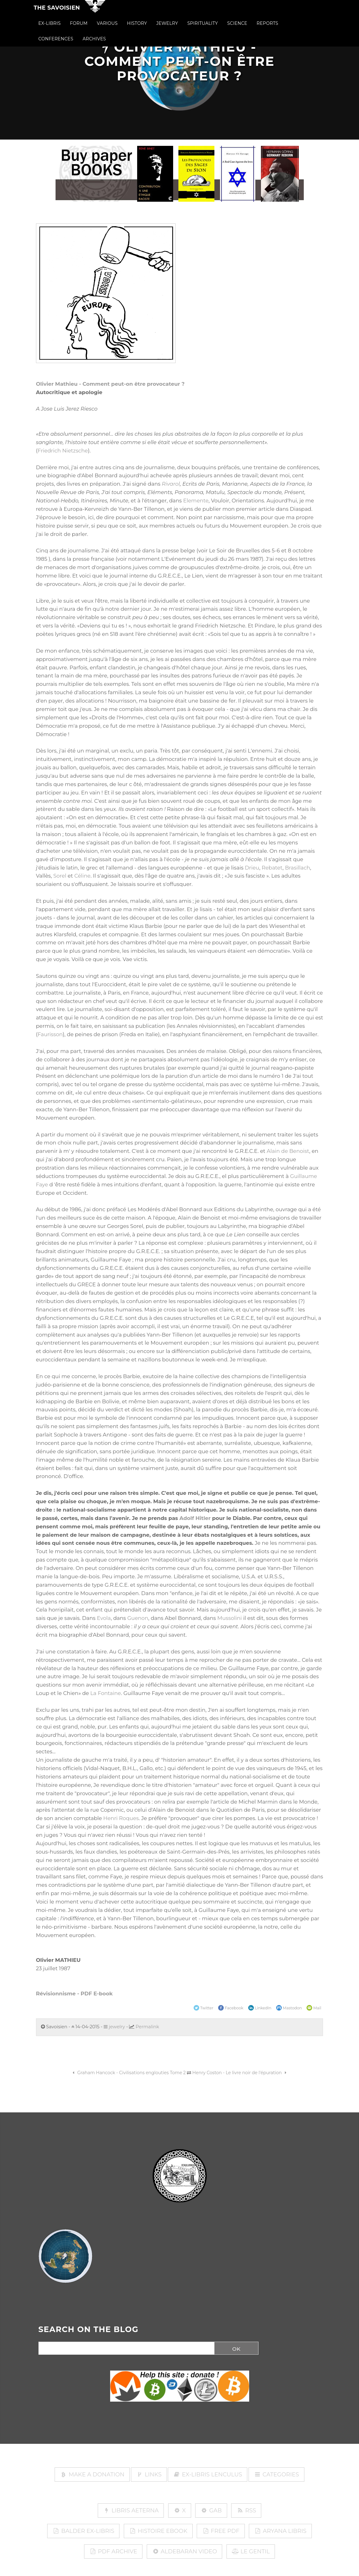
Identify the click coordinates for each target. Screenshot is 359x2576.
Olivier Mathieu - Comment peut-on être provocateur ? (110, 384)
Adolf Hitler (194, 1518)
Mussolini (229, 1618)
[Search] (124, 2348)
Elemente (196, 500)
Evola (104, 1618)
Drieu (252, 868)
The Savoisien (57, 13)
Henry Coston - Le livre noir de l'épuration (240, 2072)
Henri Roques (121, 1818)
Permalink (147, 2027)
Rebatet (272, 868)
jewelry (114, 2027)
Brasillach (297, 868)
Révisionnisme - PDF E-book (74, 1993)
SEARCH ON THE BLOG (88, 2329)
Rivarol (171, 484)
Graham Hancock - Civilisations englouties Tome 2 (128, 2072)
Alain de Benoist (288, 1151)
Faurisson (50, 1034)
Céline (82, 876)
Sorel (59, 876)
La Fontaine (105, 1693)
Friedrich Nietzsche (63, 450)
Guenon (137, 1618)
